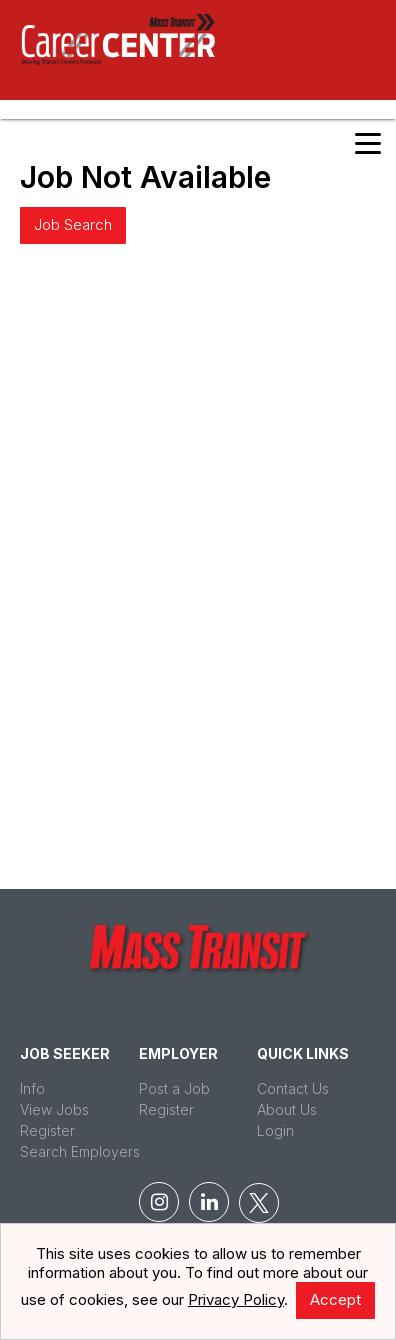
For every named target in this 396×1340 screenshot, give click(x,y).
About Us (287, 1109)
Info (32, 1088)
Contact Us (293, 1088)
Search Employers (80, 1151)
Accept (335, 1299)
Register (47, 1130)
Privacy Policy (236, 1299)
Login (275, 1130)
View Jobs (54, 1109)
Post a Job (174, 1088)
